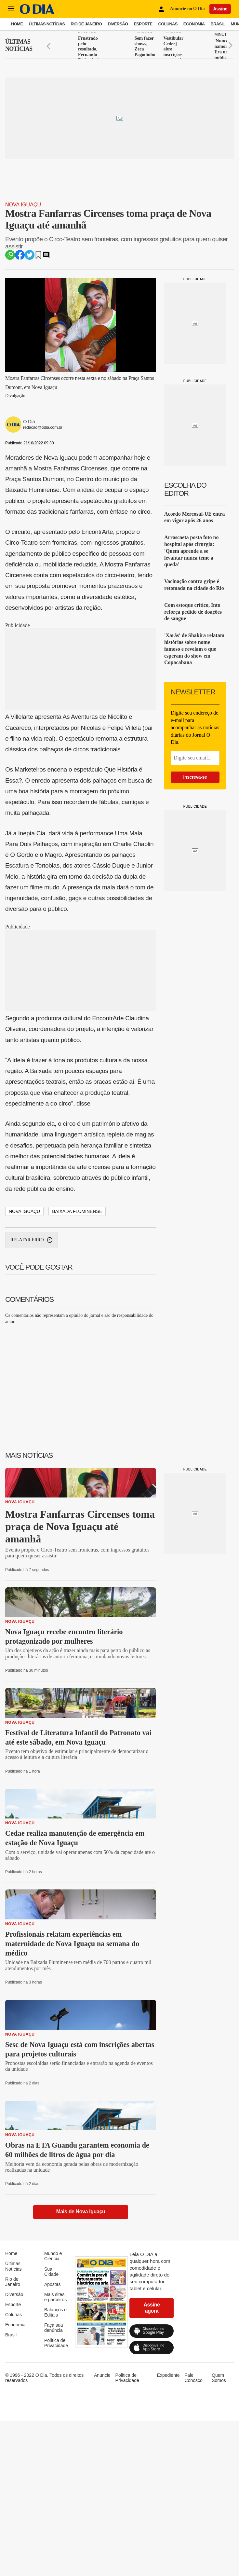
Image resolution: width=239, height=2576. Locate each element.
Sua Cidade (51, 2271)
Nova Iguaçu (23, 204)
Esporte (143, 23)
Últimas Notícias (47, 23)
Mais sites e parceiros (55, 2297)
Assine (220, 8)
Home (17, 23)
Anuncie (102, 2375)
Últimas (18, 45)
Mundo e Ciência (53, 2256)
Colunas (168, 23)
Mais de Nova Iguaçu (80, 2211)
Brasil (218, 23)
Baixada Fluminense (77, 1211)
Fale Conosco (194, 2378)
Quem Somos (219, 2378)
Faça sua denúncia (53, 2327)
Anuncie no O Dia (187, 8)
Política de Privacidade (56, 2343)
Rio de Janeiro (86, 23)
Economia (194, 23)
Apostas (52, 2284)
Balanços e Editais (55, 2312)
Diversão (118, 23)
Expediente (168, 2375)
